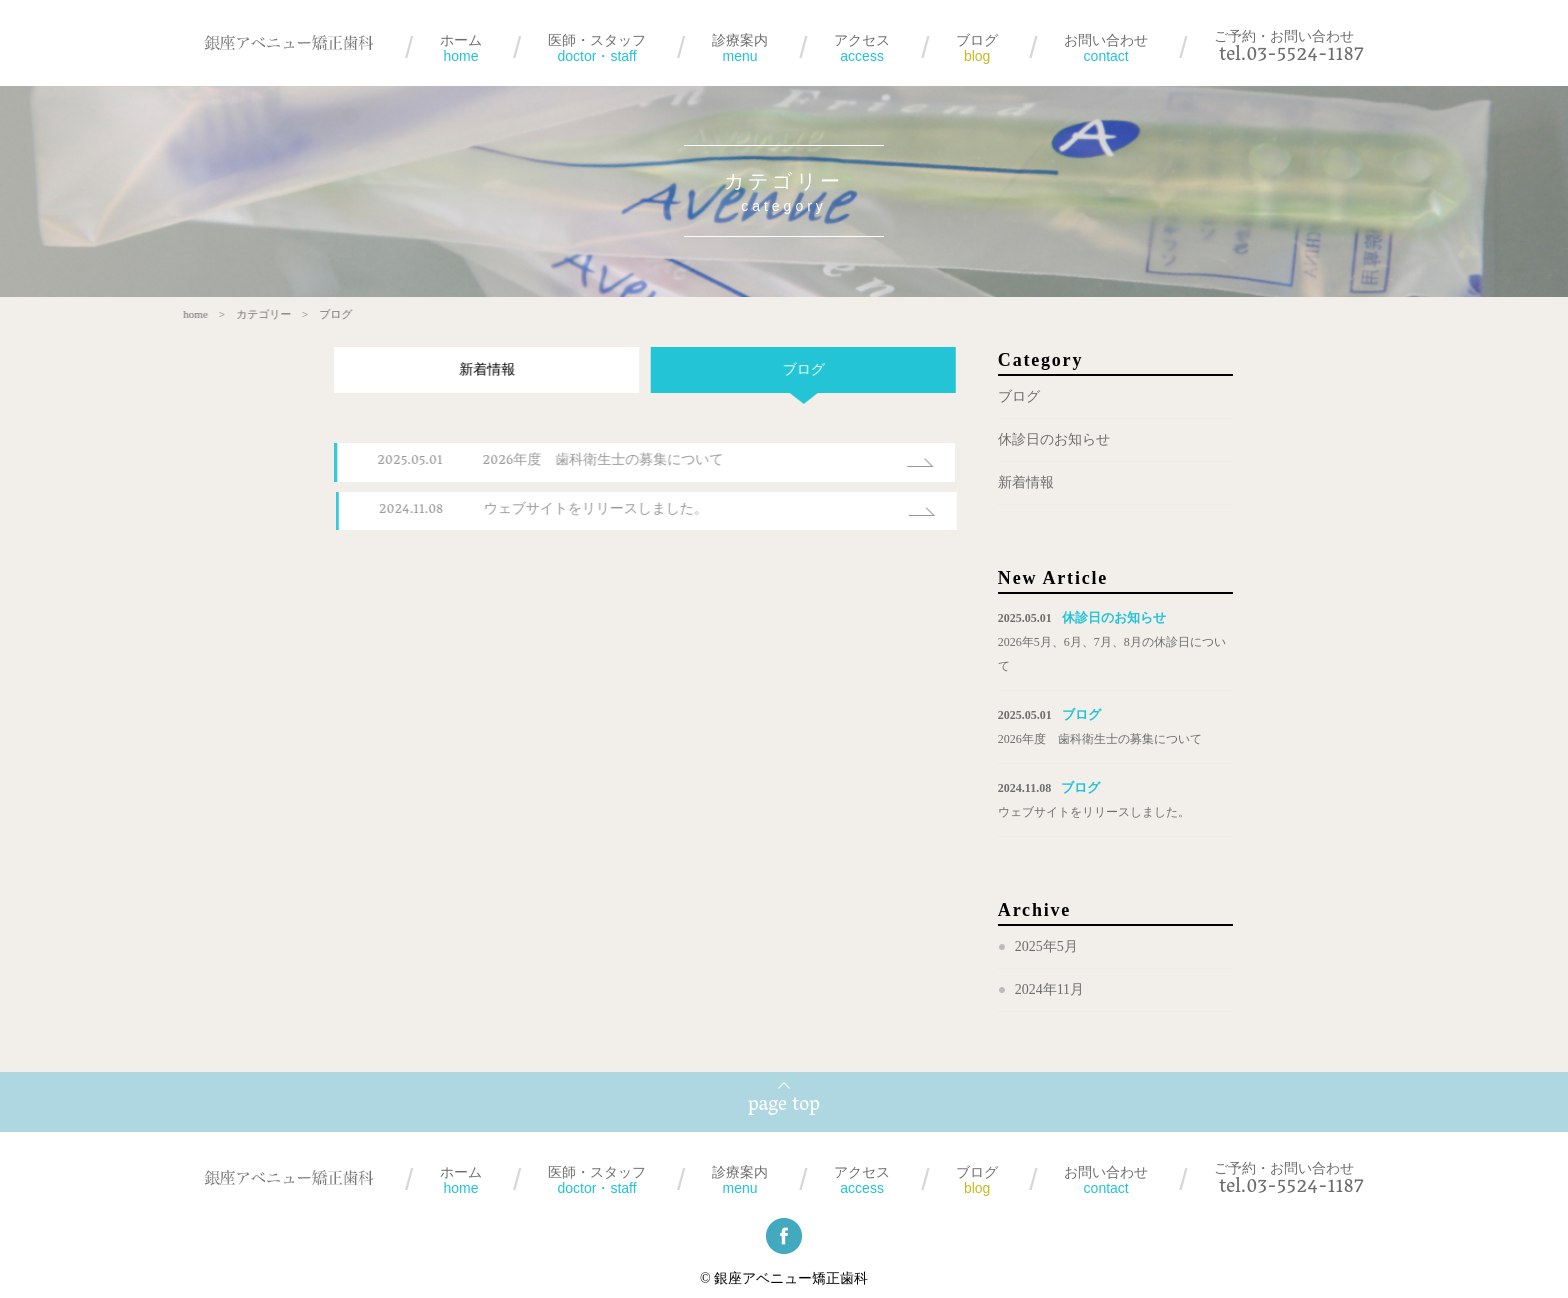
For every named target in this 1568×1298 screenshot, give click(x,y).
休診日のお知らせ (1054, 440)
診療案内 (740, 48)
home (182, 315)
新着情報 (473, 370)
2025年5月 (1046, 947)
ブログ (977, 48)
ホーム (461, 48)
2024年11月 (1049, 990)
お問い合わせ (1106, 48)
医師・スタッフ (597, 48)
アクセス (862, 48)
